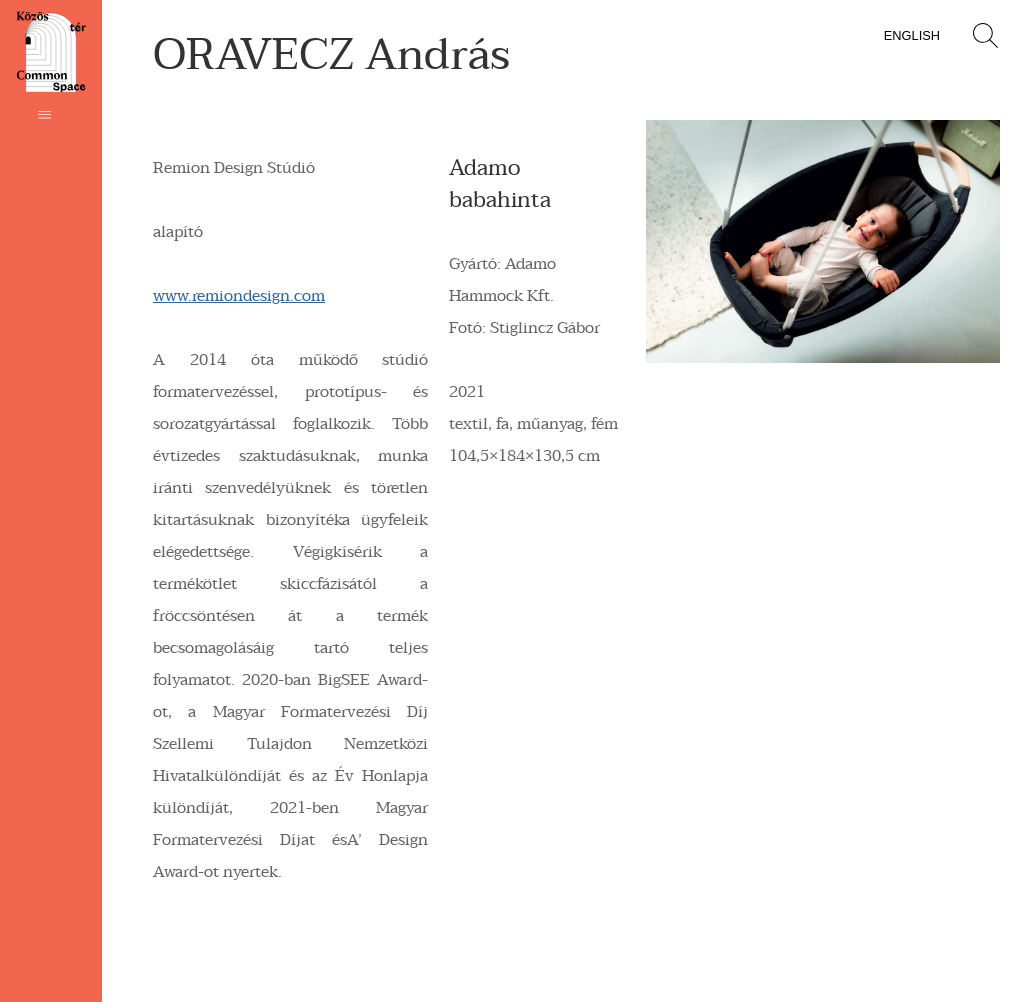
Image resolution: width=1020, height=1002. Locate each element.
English (912, 35)
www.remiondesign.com (239, 296)
